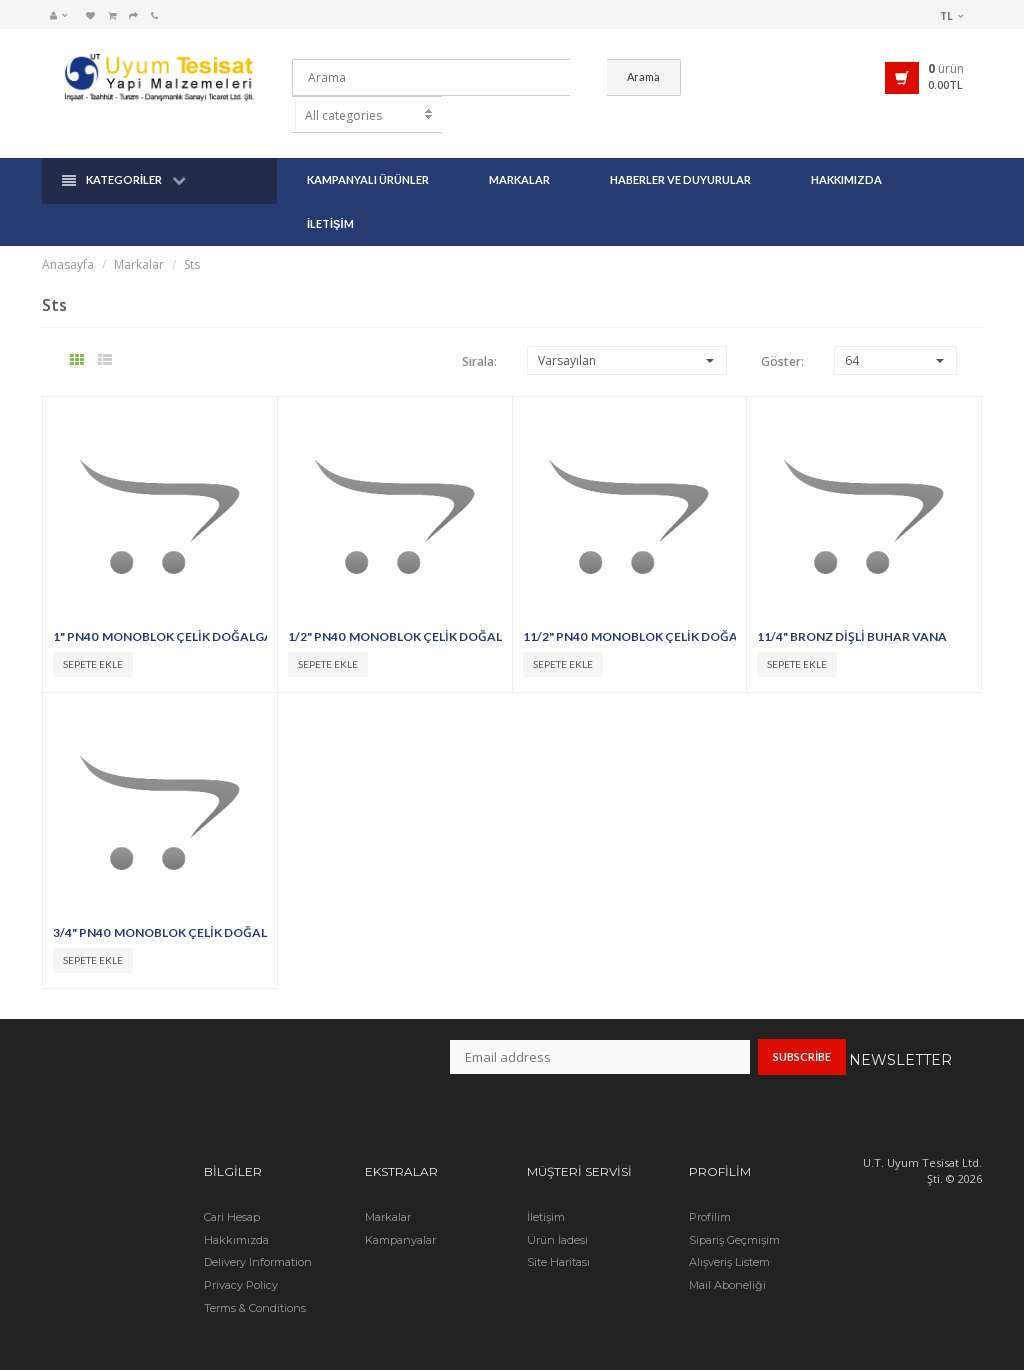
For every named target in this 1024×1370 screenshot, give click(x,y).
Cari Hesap (232, 1190)
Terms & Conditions (255, 1281)
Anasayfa (68, 237)
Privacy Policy (241, 1259)
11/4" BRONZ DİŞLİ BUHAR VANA (854, 609)
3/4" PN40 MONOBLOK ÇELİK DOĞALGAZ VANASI (160, 905)
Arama (748, 76)
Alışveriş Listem (729, 1236)
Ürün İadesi (557, 1213)
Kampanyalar (400, 1213)
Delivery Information (258, 1236)
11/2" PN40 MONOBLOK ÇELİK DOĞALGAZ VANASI (630, 609)
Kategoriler (124, 154)
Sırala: (479, 334)
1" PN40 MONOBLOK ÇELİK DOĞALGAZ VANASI (160, 609)
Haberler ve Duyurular (680, 152)
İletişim (330, 196)
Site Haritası (558, 1236)
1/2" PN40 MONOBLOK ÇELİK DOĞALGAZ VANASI (395, 609)
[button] (64, 15)
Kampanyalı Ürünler (368, 152)
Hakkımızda (846, 152)
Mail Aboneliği (727, 1259)
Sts (192, 237)
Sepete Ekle (93, 637)
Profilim (710, 1190)
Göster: (782, 334)
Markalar (519, 152)
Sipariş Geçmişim (734, 1213)
